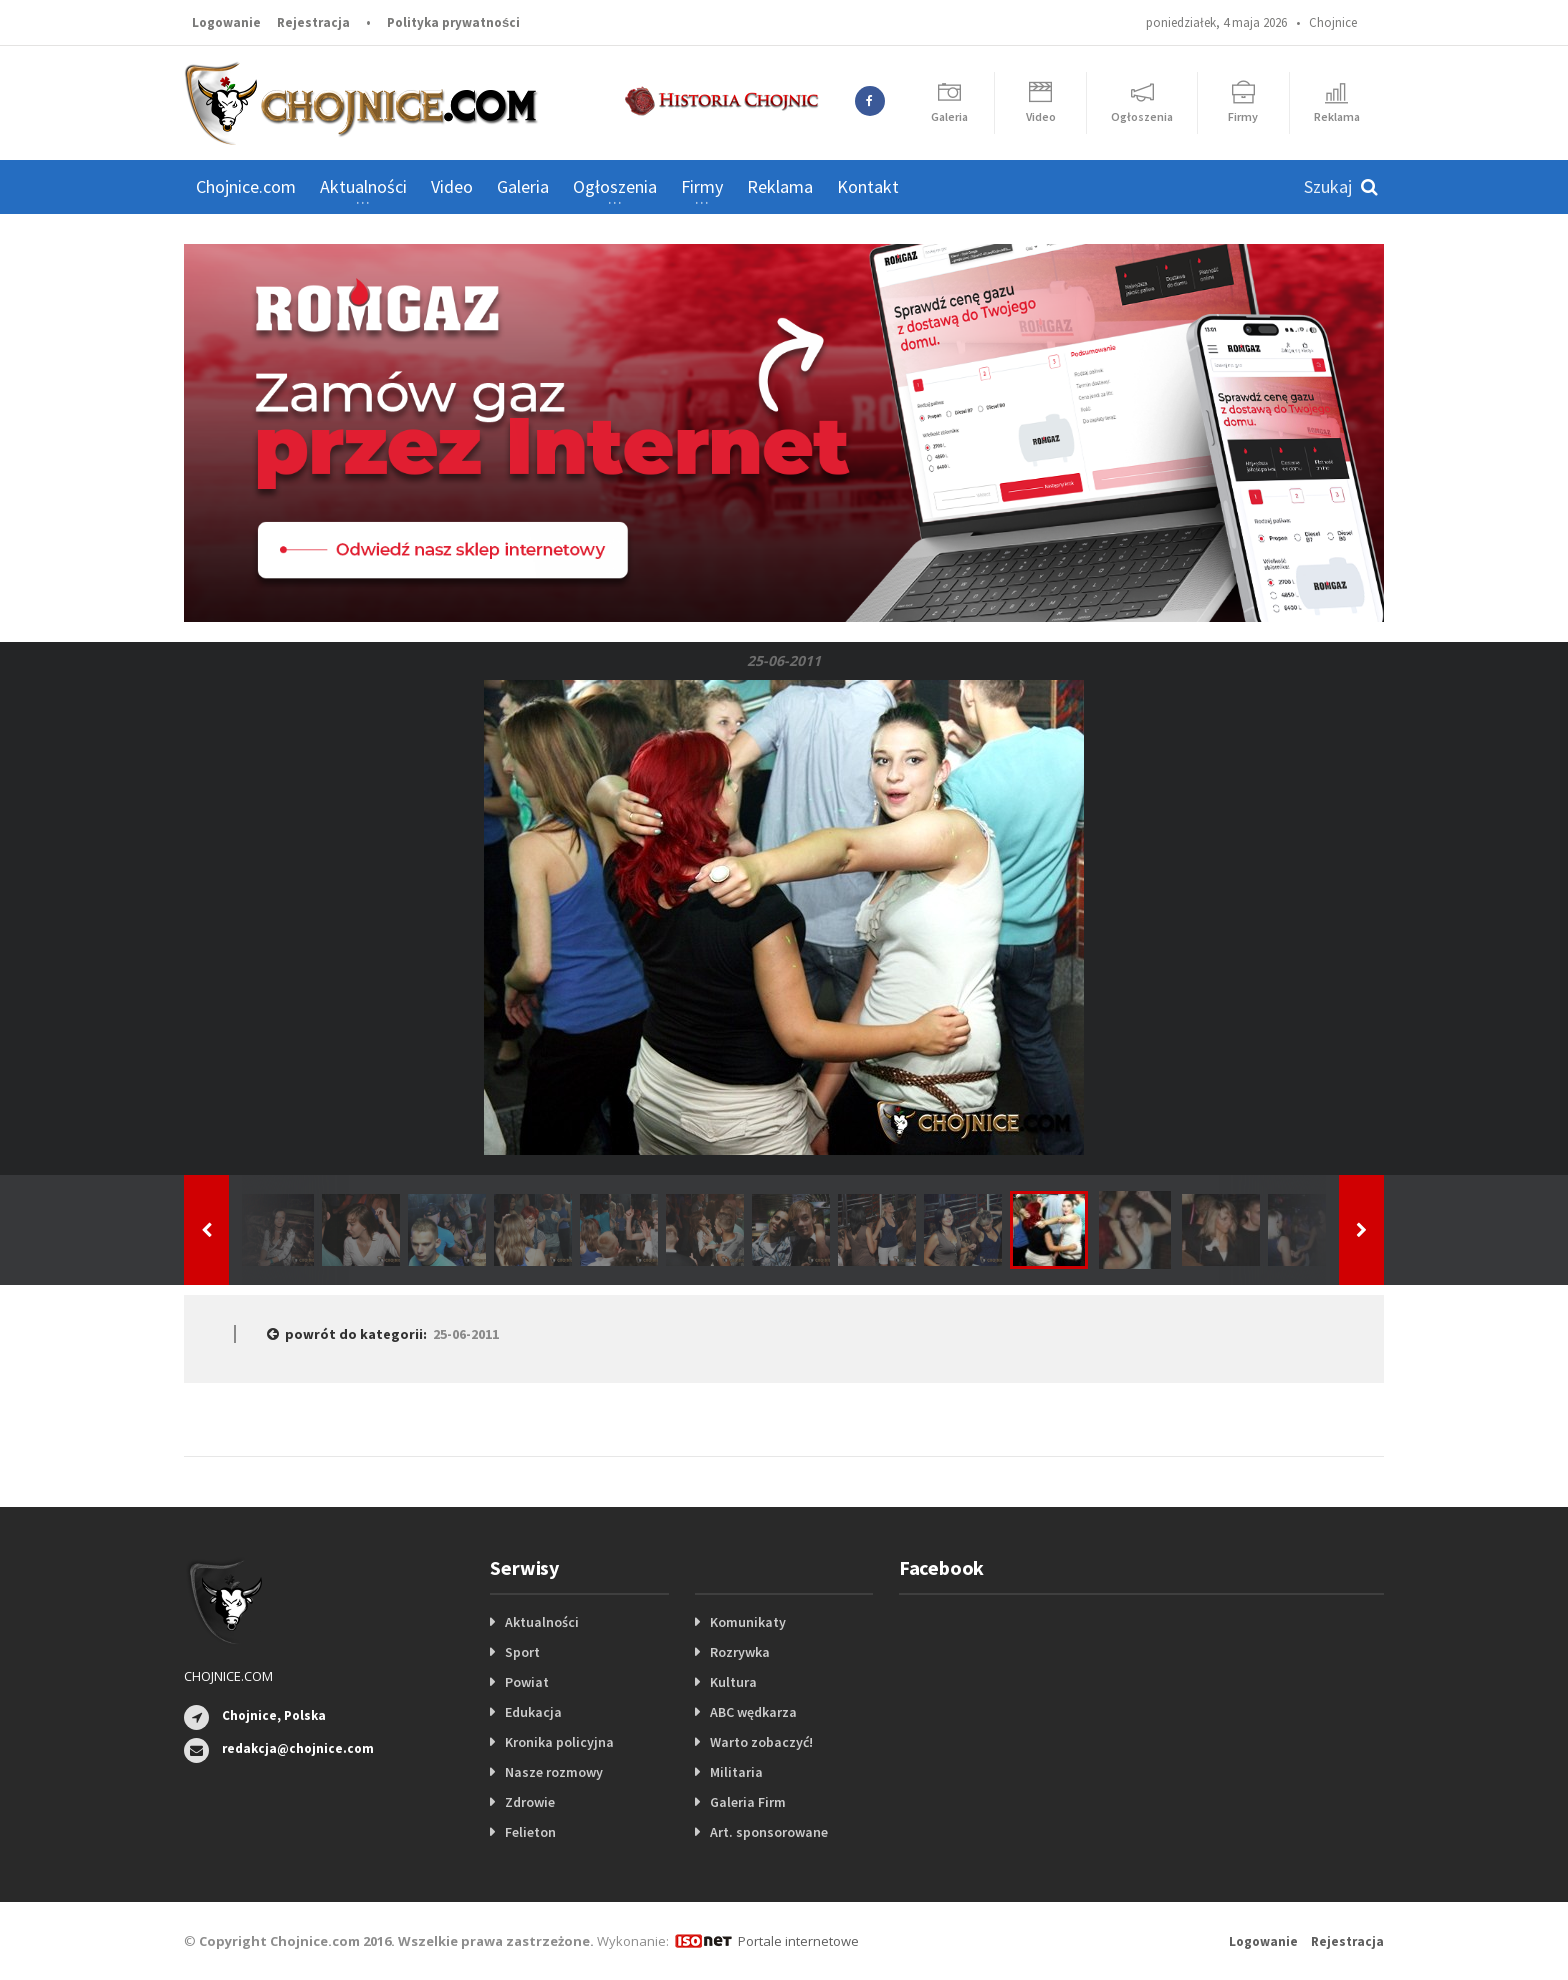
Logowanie (226, 22)
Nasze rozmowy (554, 1772)
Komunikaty (748, 1622)
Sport (522, 1652)
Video (452, 186)
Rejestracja (313, 22)
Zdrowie (530, 1802)
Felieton (530, 1832)
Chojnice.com (246, 186)
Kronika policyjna (559, 1742)
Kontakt (868, 186)
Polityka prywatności (453, 22)
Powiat (527, 1682)
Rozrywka (740, 1652)
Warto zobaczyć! (761, 1742)
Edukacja (533, 1712)
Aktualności (542, 1622)
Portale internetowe (798, 1941)
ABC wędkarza (753, 1712)
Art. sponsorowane (769, 1832)
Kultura (733, 1682)
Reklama (780, 186)
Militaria (736, 1772)
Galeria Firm (748, 1802)
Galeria (523, 186)
